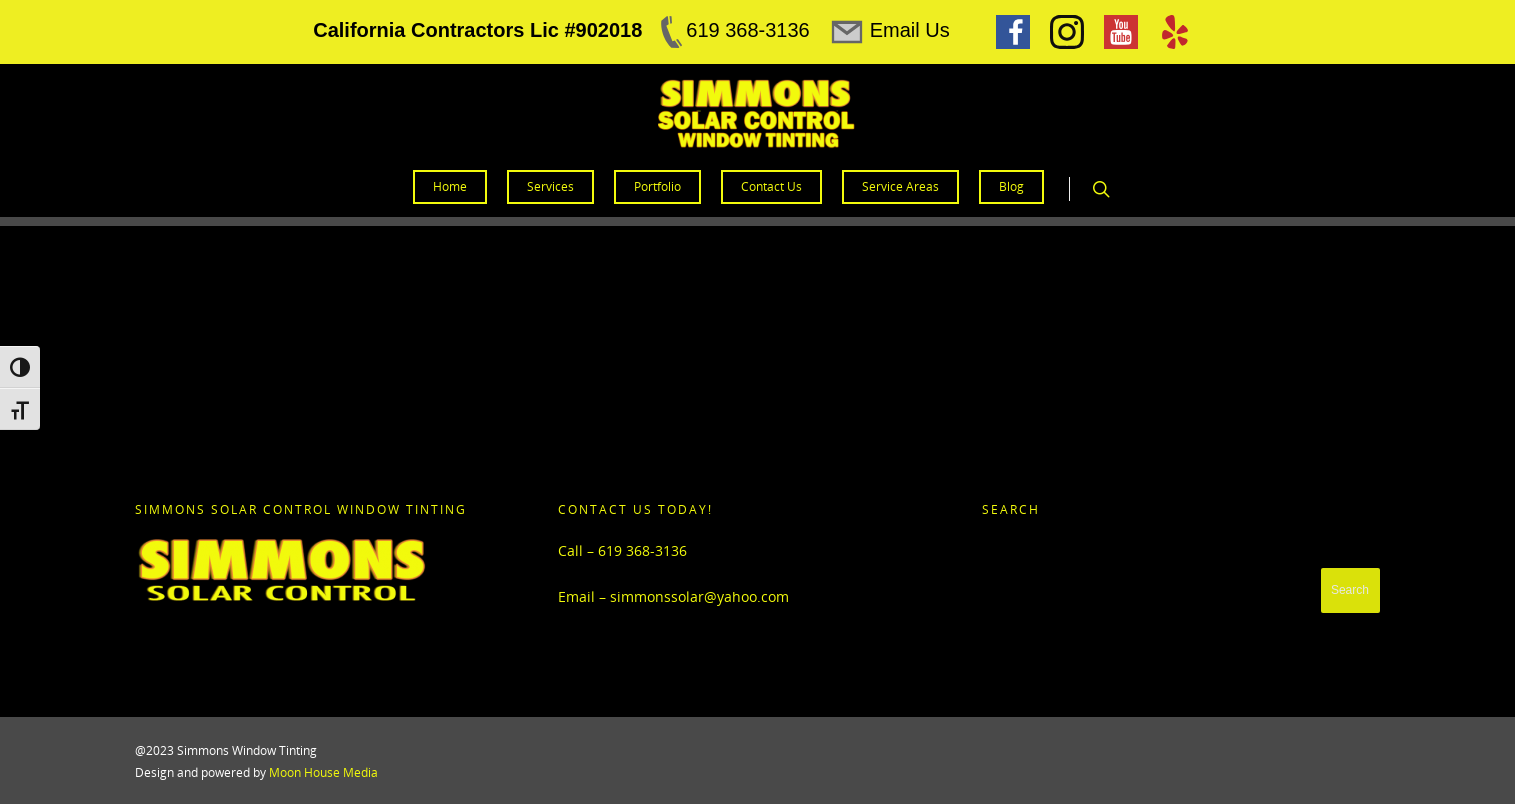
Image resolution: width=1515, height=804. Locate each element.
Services (550, 186)
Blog (1011, 186)
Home (450, 186)
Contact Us (771, 186)
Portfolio (657, 186)
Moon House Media (323, 772)
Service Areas (900, 186)
